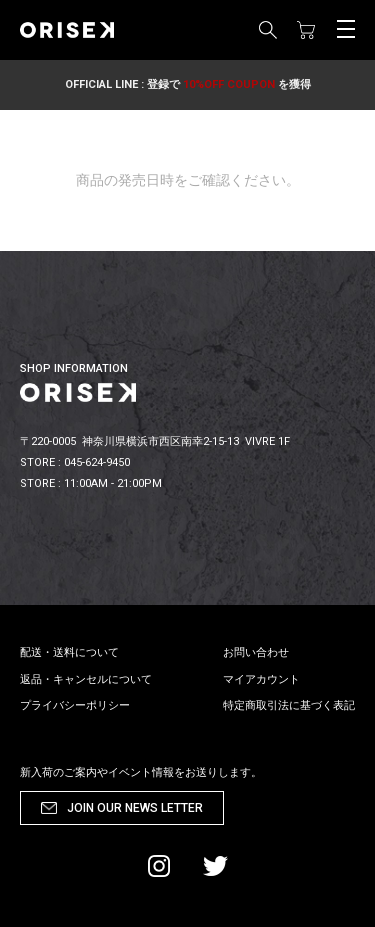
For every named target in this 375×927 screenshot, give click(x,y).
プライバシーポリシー (75, 705)
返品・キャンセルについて (86, 679)
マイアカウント (261, 679)
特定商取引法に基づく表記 (289, 705)
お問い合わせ (256, 652)
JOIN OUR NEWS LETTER (135, 808)
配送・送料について (69, 652)
